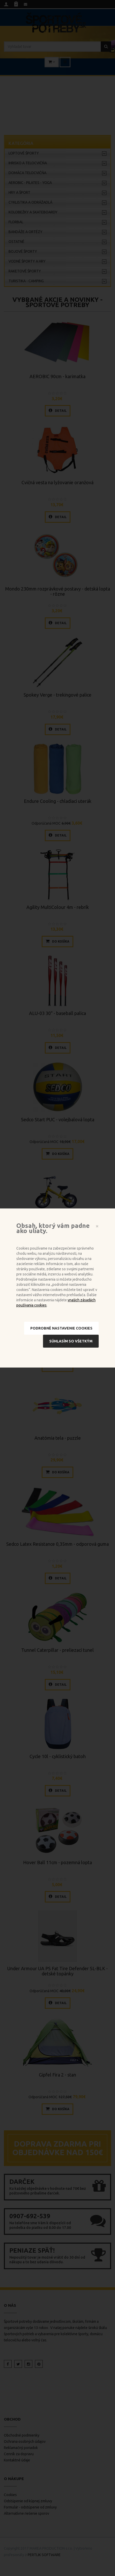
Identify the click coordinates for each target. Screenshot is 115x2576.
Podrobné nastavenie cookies (61, 1328)
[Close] (97, 1226)
